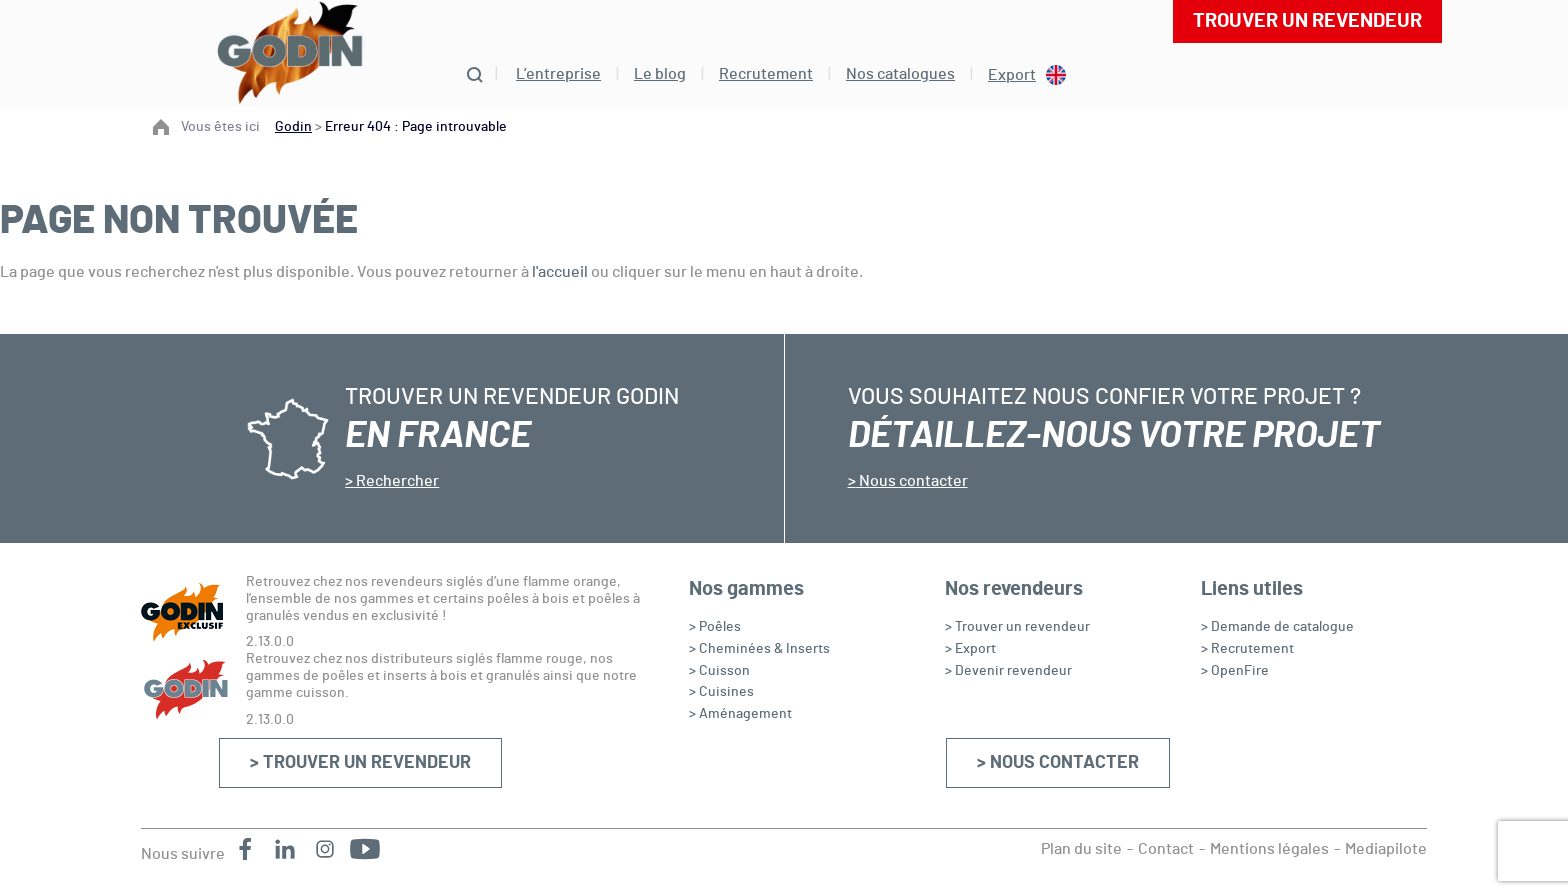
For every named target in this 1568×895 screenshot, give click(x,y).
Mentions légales (1269, 849)
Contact (1166, 849)
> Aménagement (740, 714)
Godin (293, 127)
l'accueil (560, 272)
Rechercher (396, 481)
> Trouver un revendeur (360, 763)
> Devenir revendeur (1008, 671)
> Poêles (715, 627)
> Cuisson (719, 671)
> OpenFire (1235, 671)
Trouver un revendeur (1307, 21)
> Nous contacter (1058, 763)
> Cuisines (721, 692)
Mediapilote (1386, 849)
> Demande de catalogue (1277, 627)
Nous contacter (912, 481)
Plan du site (1081, 849)
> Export (970, 649)
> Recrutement (1247, 649)
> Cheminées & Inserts (759, 649)
